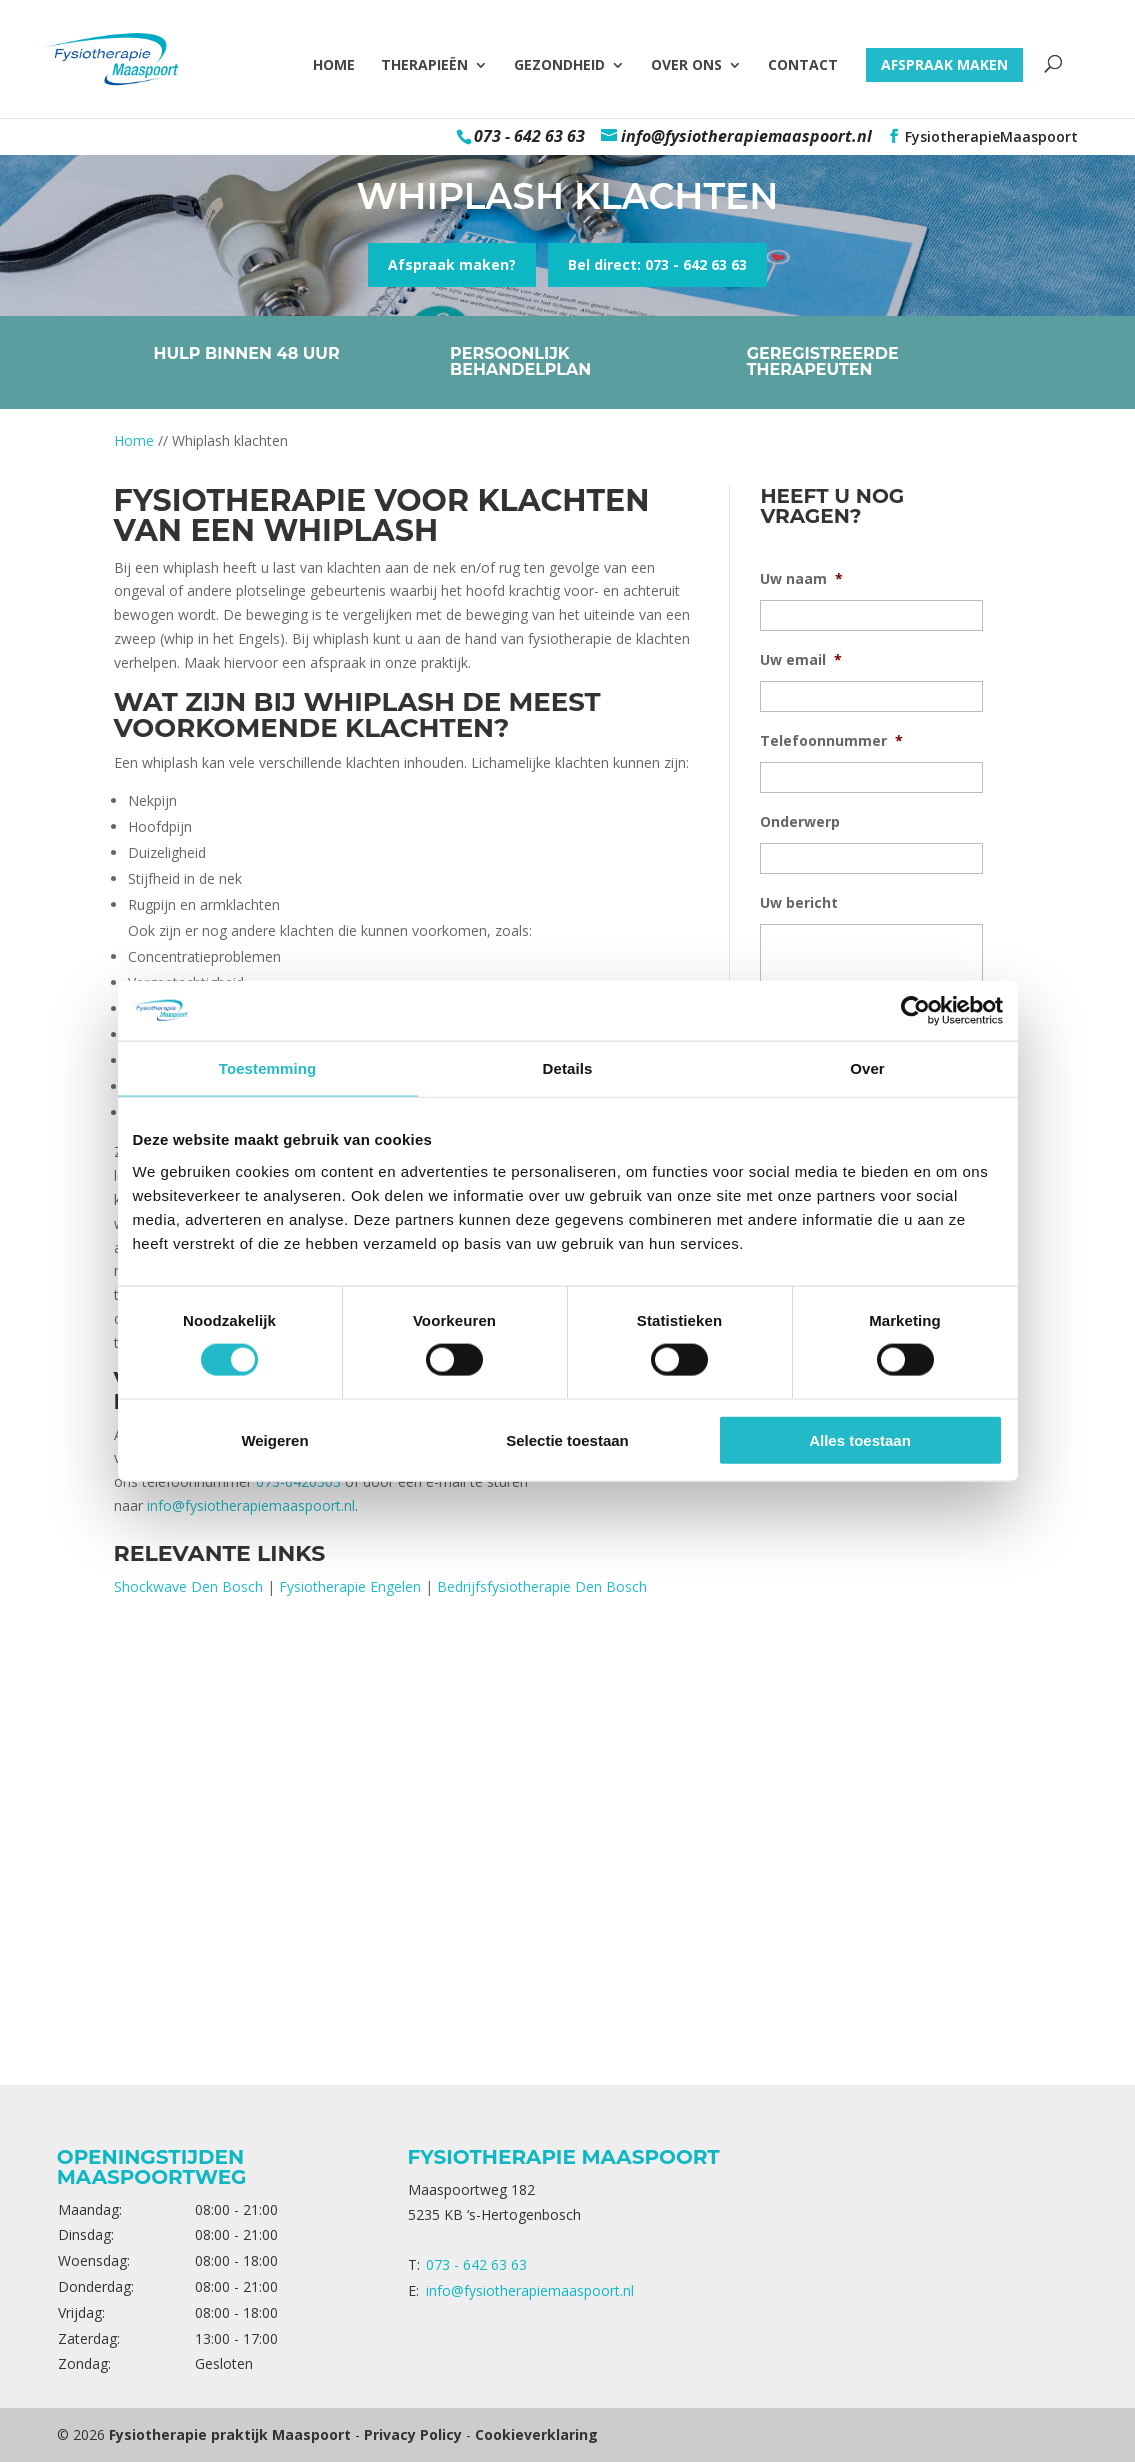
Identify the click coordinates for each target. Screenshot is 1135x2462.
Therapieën (424, 66)
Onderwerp (800, 822)
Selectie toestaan (567, 1439)
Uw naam (801, 579)
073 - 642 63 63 (529, 136)
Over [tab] (867, 1068)
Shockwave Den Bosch (188, 1586)
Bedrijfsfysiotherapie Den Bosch (542, 1586)
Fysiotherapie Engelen (350, 1586)
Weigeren (274, 1439)
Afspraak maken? (452, 264)
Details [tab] (568, 1068)
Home (334, 66)
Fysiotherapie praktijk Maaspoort (230, 2434)
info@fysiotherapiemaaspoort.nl (251, 1505)
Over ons (686, 66)
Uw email (801, 660)
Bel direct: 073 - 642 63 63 (657, 264)
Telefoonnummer (831, 741)
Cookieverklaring (536, 2434)
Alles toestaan (860, 1439)
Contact (803, 66)
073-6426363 (298, 1481)
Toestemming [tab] (268, 1068)
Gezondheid (559, 66)
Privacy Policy (413, 2434)
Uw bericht (799, 903)
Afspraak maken (944, 64)
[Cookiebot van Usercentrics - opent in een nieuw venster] (915, 1011)
